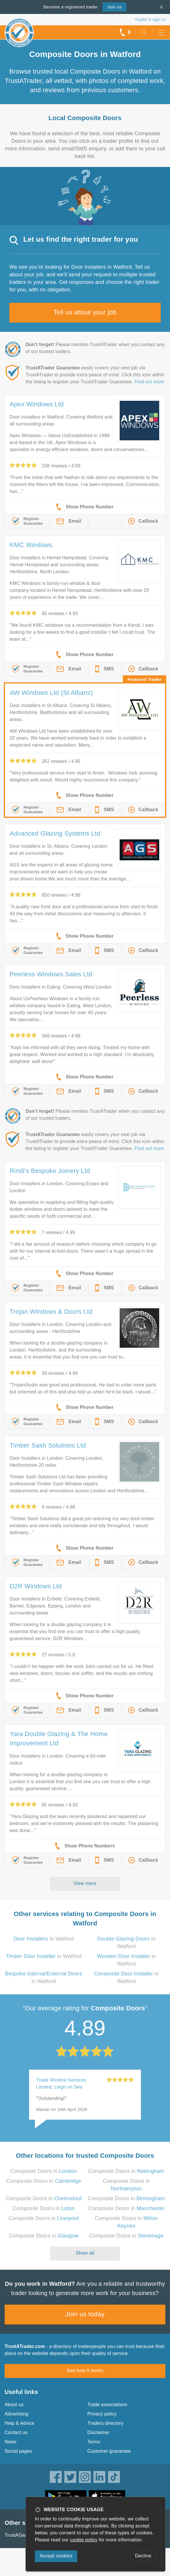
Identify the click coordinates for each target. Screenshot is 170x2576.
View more (85, 1883)
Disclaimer (98, 2432)
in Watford (43, 1939)
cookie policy (84, 2539)
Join (114, 6)
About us (14, 2404)
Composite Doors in (43, 2171)
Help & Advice (19, 2423)
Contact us (16, 2432)
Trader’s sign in (150, 19)
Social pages (18, 2451)
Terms (93, 2441)
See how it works (84, 2370)
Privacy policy (102, 2413)
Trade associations (107, 2404)
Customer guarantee (109, 2451)
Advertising (16, 2413)
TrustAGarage (19, 2535)
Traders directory (105, 2423)
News (11, 2441)
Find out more (149, 381)
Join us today (85, 2314)
